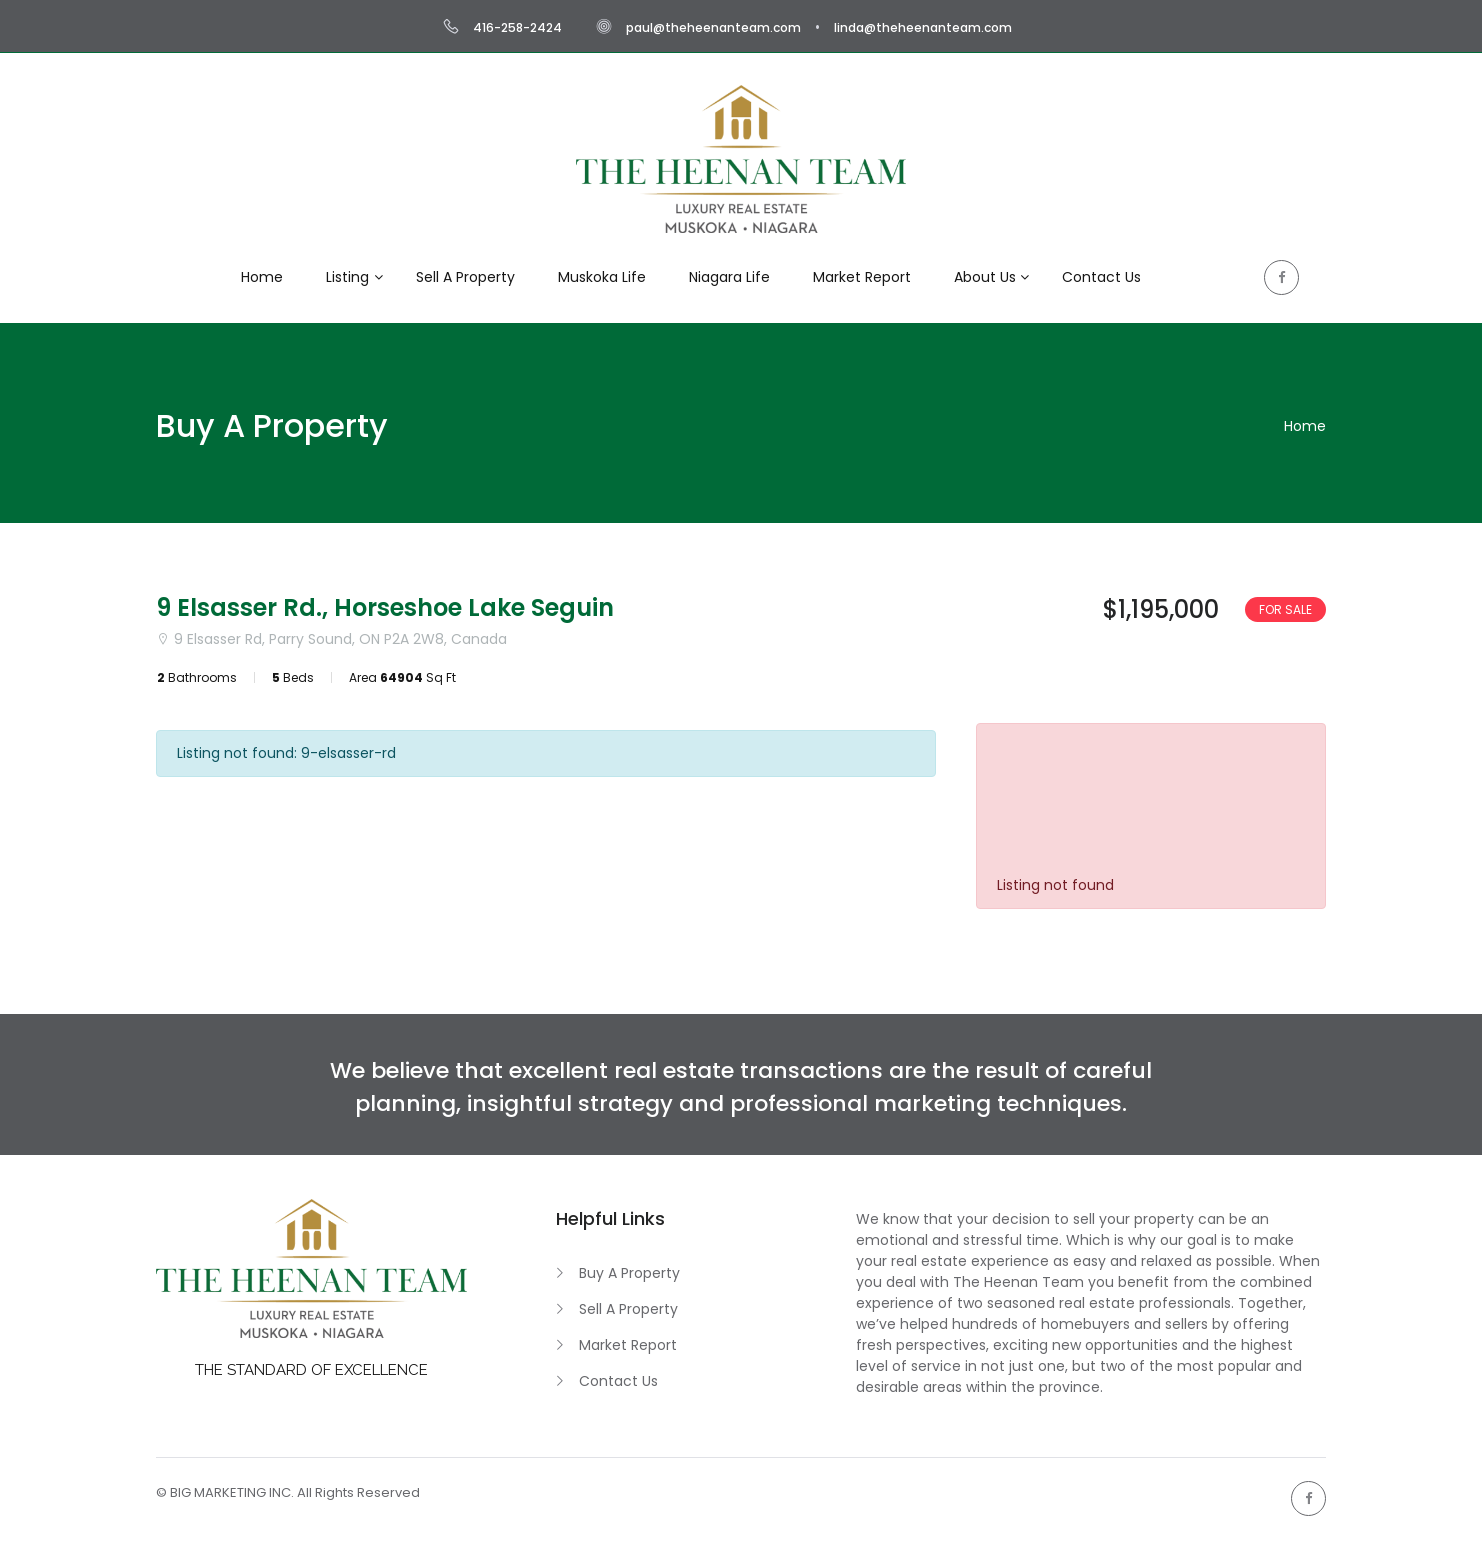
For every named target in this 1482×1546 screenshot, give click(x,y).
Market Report (628, 1345)
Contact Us (618, 1381)
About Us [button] (985, 277)
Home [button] (262, 277)
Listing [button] (347, 277)
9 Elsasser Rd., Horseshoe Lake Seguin (385, 607)
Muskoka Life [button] (602, 277)
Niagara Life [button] (729, 277)
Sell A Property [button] (465, 277)
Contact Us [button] (1101, 277)
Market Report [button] (862, 277)
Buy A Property (629, 1273)
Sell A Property (628, 1309)
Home (1305, 426)
